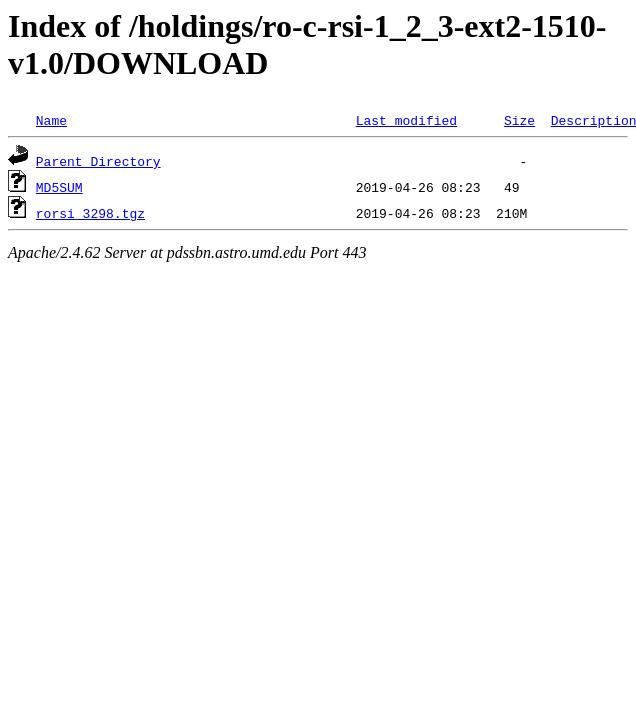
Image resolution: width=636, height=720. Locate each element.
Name (51, 120)
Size (519, 120)
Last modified (406, 120)
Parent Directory (98, 161)
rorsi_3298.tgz (90, 213)
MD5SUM (59, 187)
